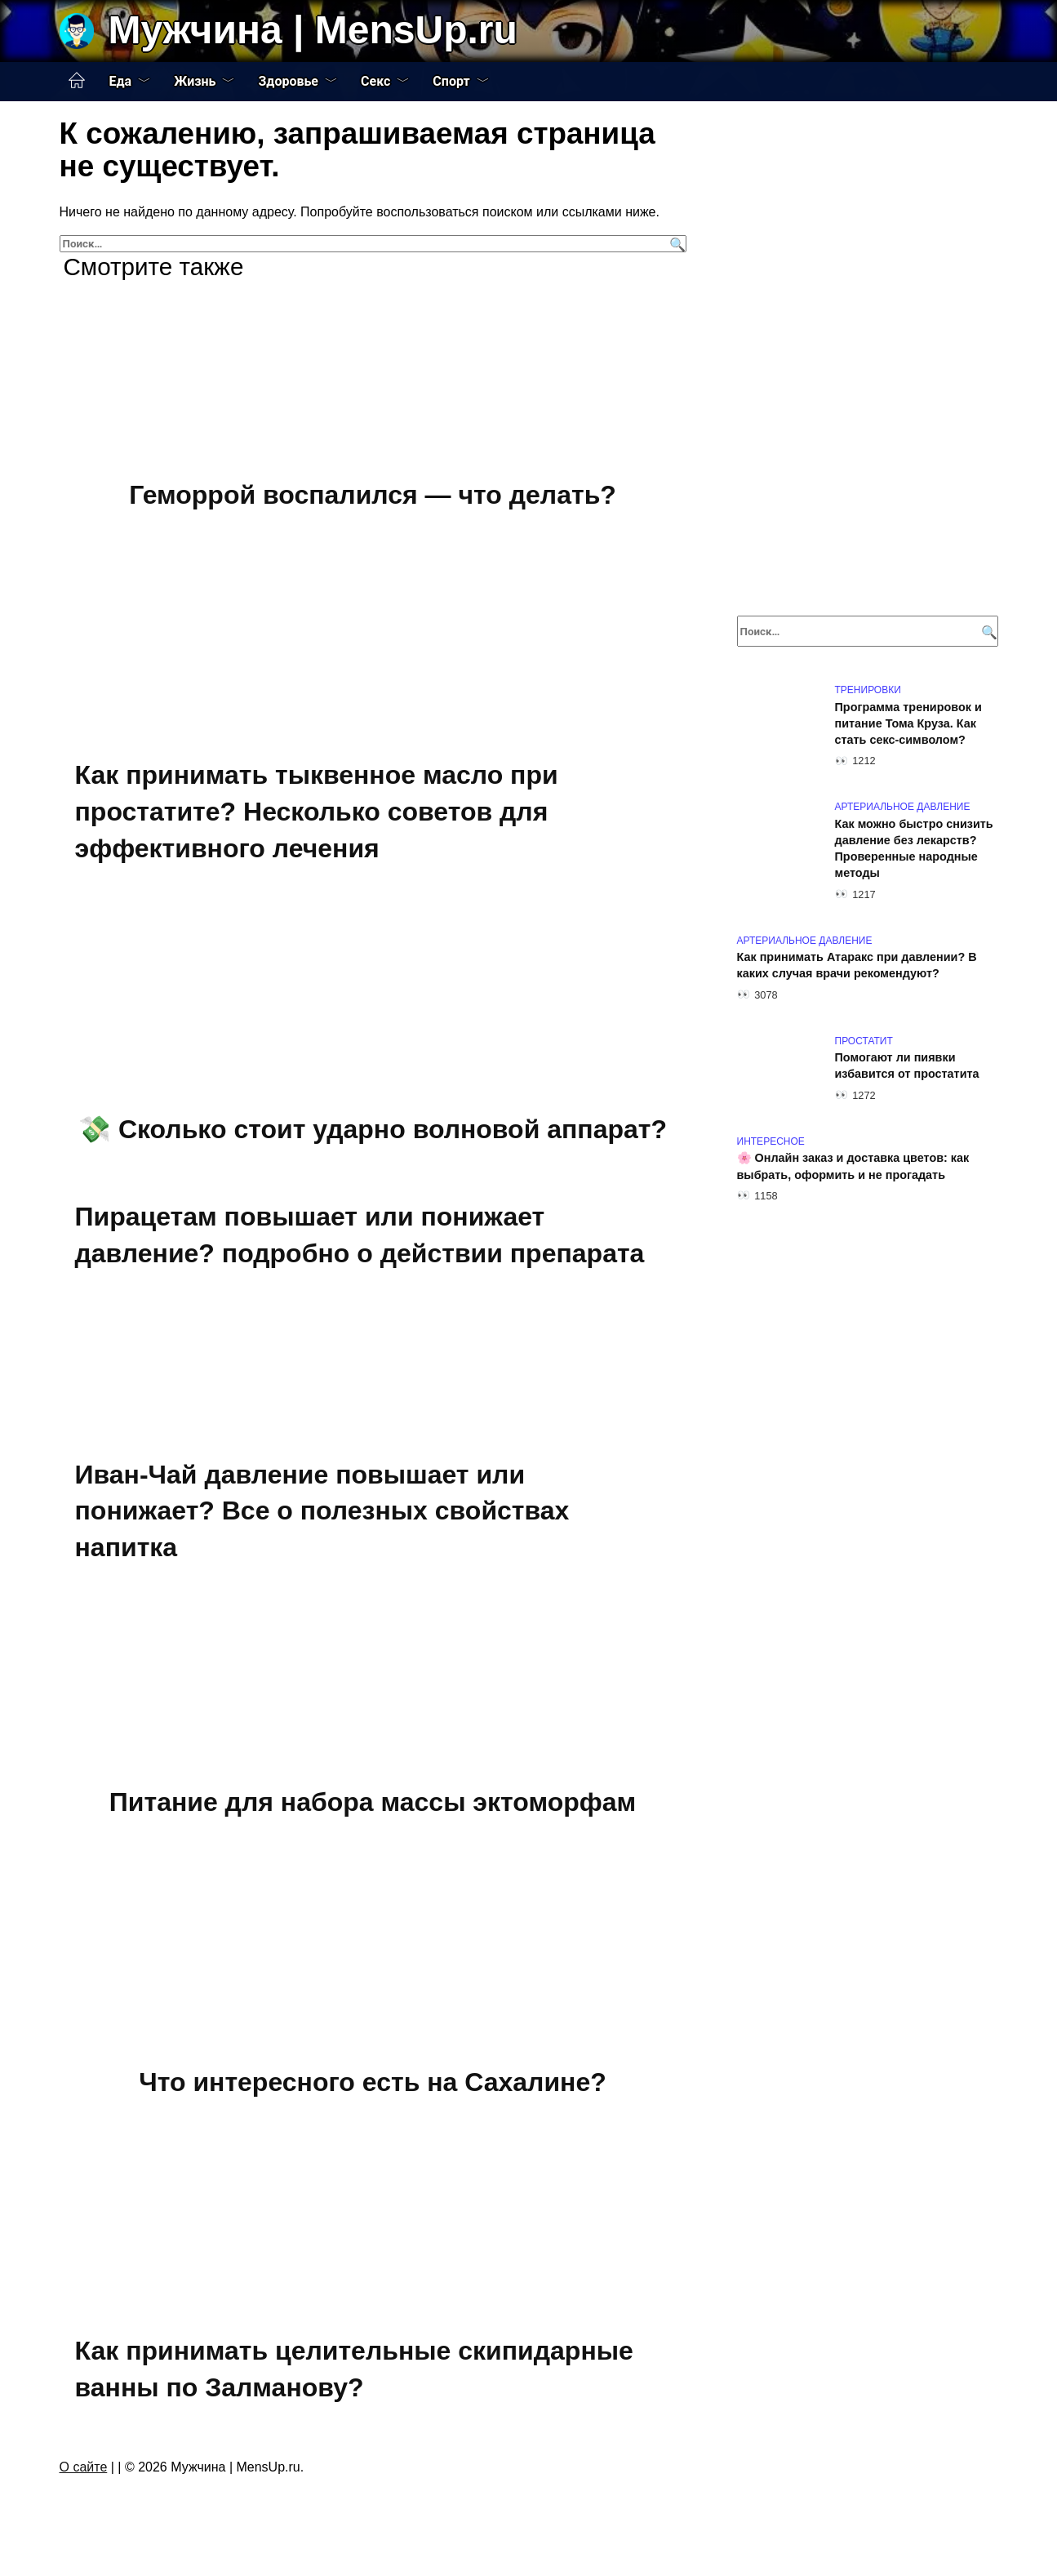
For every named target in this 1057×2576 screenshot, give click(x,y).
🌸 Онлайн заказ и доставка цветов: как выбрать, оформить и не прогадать (853, 1166)
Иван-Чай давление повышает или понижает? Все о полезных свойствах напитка (322, 1511)
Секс (375, 81)
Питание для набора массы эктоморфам (372, 1802)
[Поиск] (675, 243)
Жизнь (194, 81)
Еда (120, 81)
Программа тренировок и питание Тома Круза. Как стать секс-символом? (908, 723)
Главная (77, 81)
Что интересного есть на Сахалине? (372, 2083)
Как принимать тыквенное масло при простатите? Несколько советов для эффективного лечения (316, 812)
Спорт (451, 81)
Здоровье (288, 81)
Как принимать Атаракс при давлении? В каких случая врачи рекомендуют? (857, 966)
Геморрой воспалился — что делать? (372, 494)
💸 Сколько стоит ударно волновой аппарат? (372, 1129)
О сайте (84, 2467)
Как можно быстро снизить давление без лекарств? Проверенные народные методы (914, 848)
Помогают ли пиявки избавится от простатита (907, 1066)
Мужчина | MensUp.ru (313, 29)
